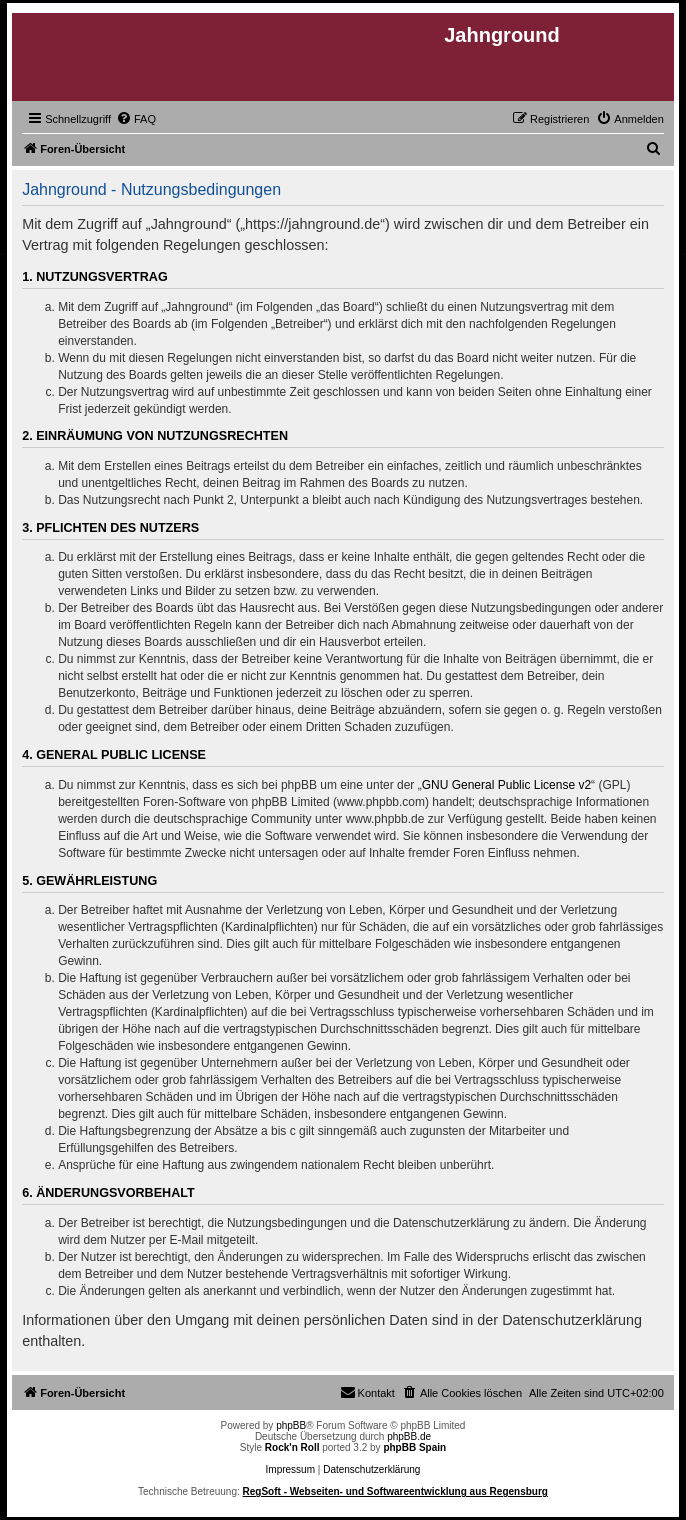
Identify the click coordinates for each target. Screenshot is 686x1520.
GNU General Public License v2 (506, 785)
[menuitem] (136, 119)
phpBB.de (409, 1436)
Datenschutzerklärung (371, 1469)
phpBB (291, 1425)
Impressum (290, 1469)
